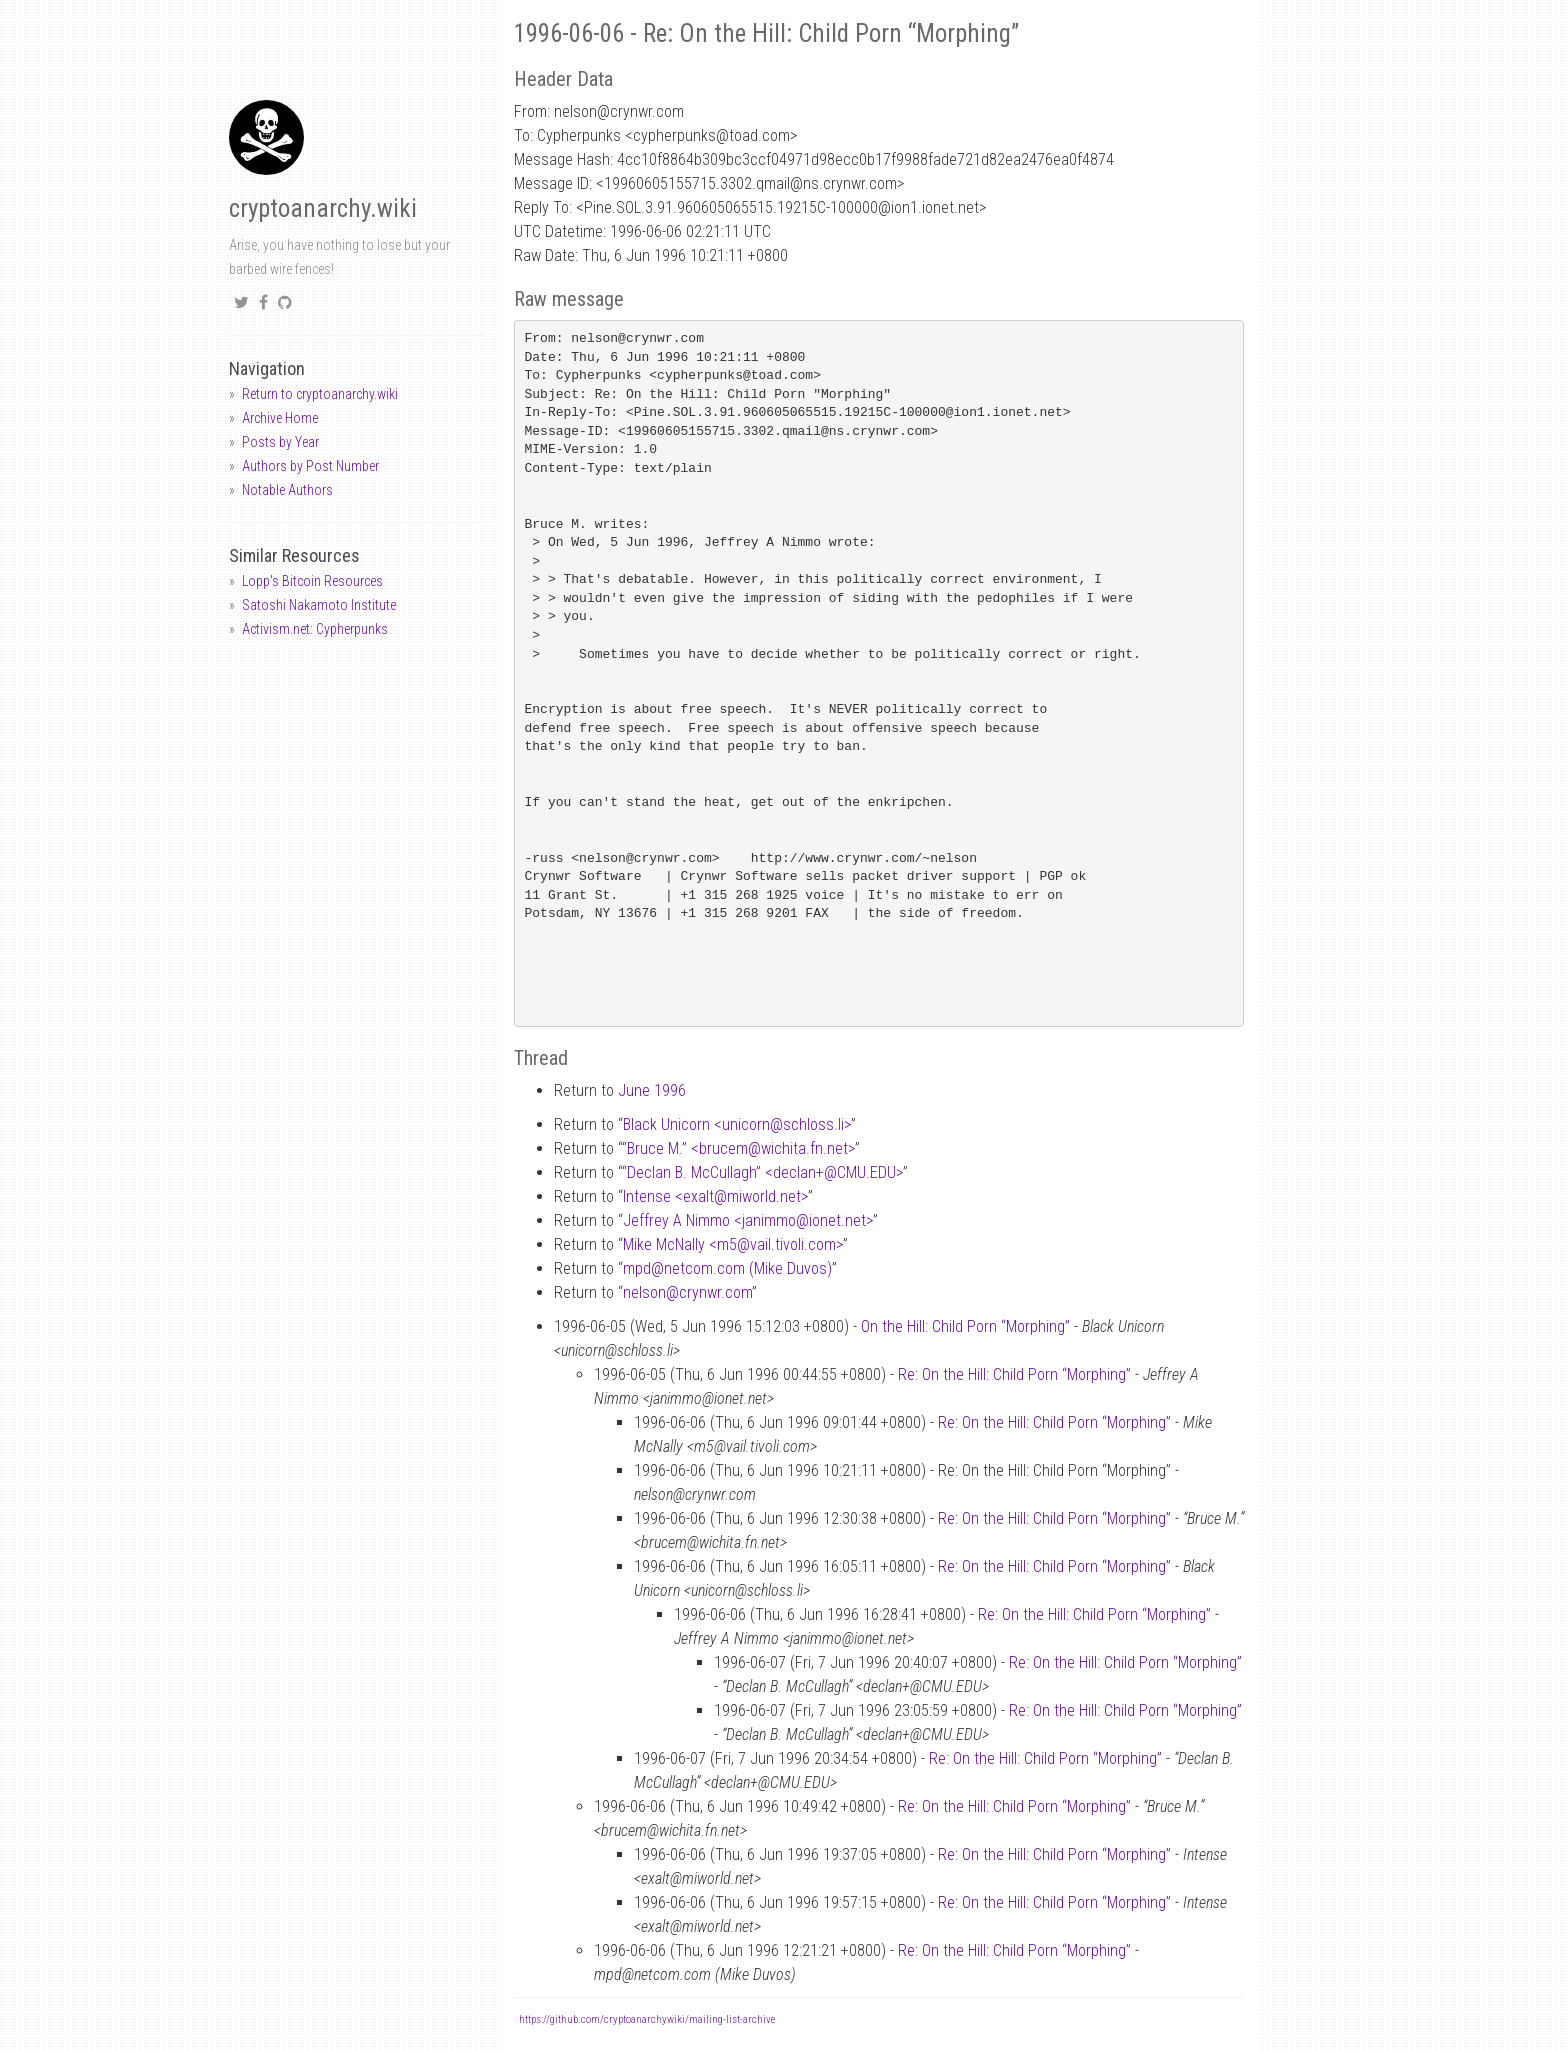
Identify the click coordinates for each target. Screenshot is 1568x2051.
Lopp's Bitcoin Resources (312, 581)
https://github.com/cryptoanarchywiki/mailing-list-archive (647, 2019)
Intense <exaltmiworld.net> (715, 1196)
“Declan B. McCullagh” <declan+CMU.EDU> (762, 1172)
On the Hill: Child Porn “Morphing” (965, 1326)
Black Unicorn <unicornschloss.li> (737, 1124)
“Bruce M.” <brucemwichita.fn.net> (738, 1148)
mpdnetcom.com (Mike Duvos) (727, 1268)
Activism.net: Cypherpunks (315, 629)
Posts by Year (280, 442)
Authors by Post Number (310, 466)
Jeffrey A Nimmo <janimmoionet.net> (748, 1220)
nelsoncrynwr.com (687, 1292)
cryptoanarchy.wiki (323, 208)
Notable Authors (287, 490)
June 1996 (652, 1090)
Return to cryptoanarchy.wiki (320, 394)
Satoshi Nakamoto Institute (319, 605)
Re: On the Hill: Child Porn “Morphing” (1014, 1374)
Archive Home (280, 418)
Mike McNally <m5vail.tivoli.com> (733, 1244)
